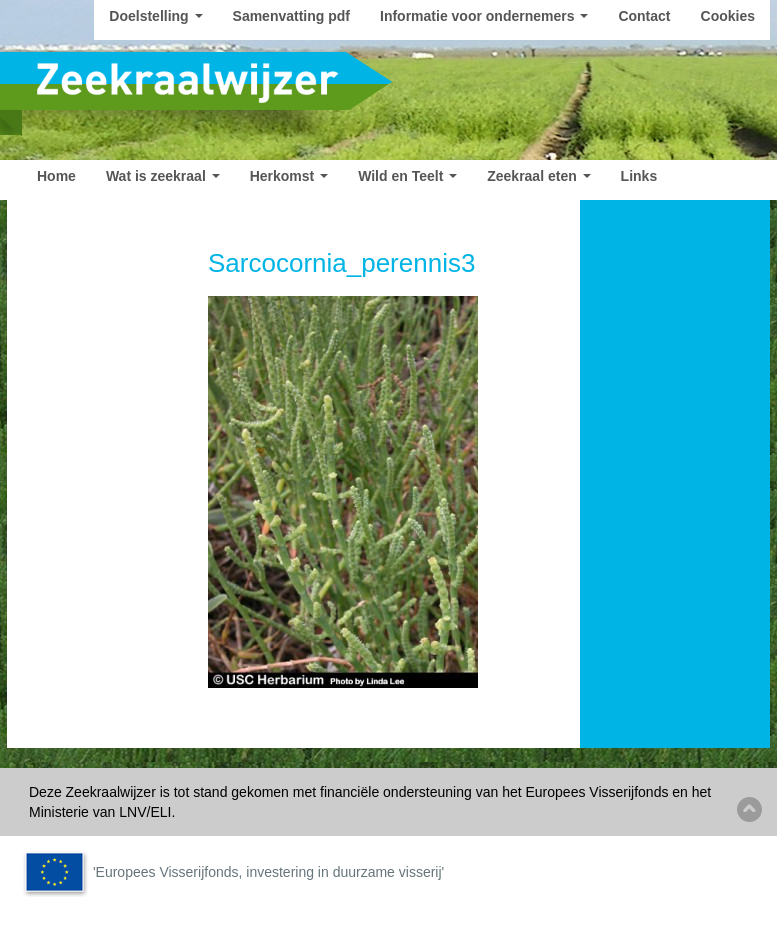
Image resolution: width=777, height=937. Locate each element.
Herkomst (289, 176)
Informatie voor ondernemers (484, 16)
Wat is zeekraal (163, 176)
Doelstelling (155, 16)
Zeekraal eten (538, 176)
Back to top (749, 809)
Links (639, 176)
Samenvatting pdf (291, 16)
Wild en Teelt (407, 176)
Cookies (728, 16)
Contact (644, 16)
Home (56, 176)
